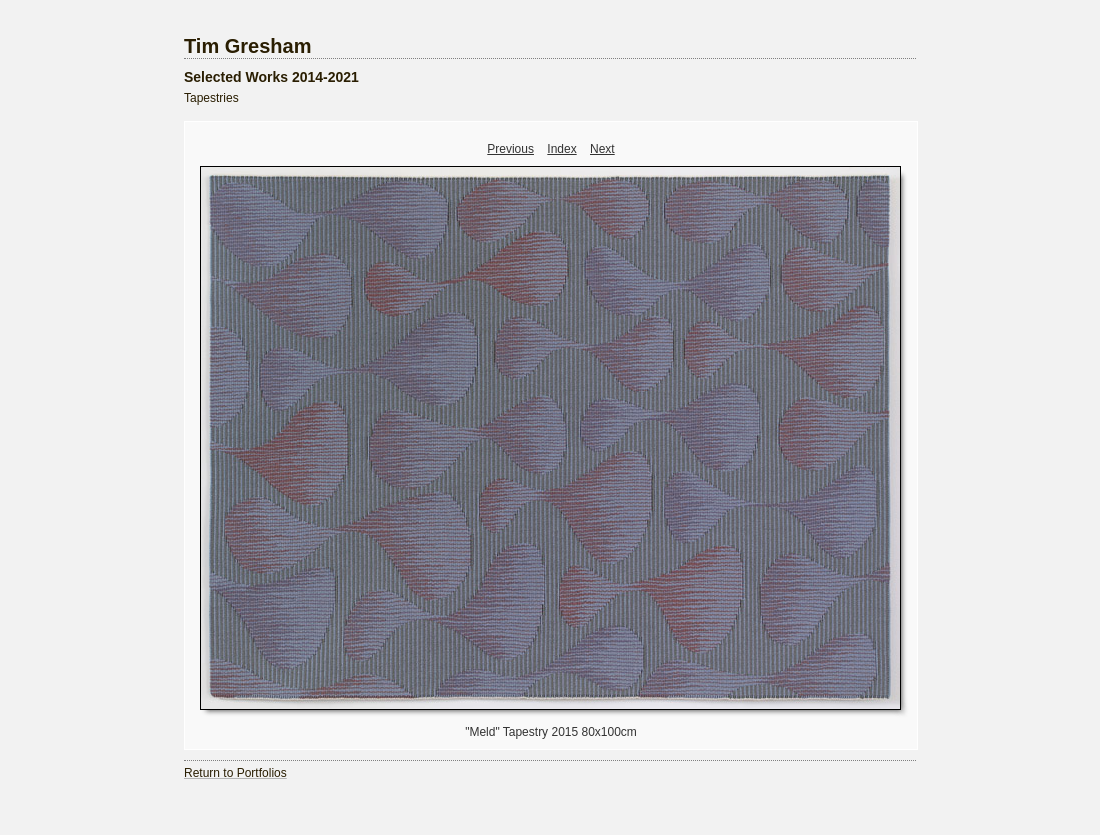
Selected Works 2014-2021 (271, 77)
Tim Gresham (247, 46)
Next (602, 149)
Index (561, 149)
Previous (510, 149)
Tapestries (211, 98)
